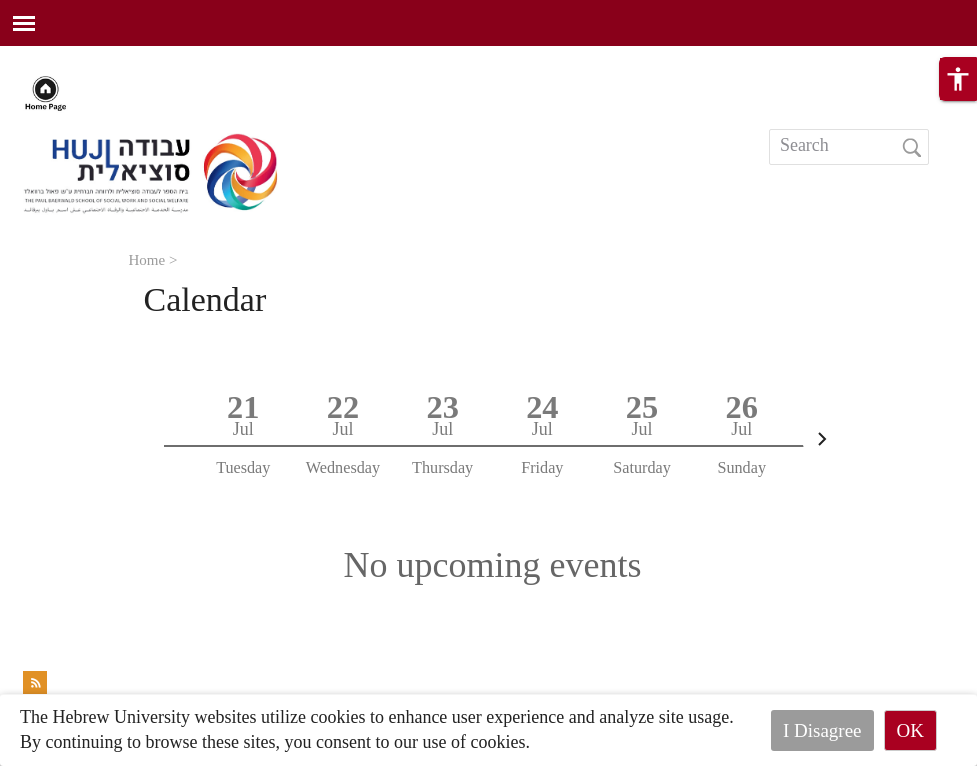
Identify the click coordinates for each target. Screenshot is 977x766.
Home (147, 260)
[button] (958, 83)
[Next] (822, 439)
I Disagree (822, 730)
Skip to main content (74, 58)
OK (910, 730)
